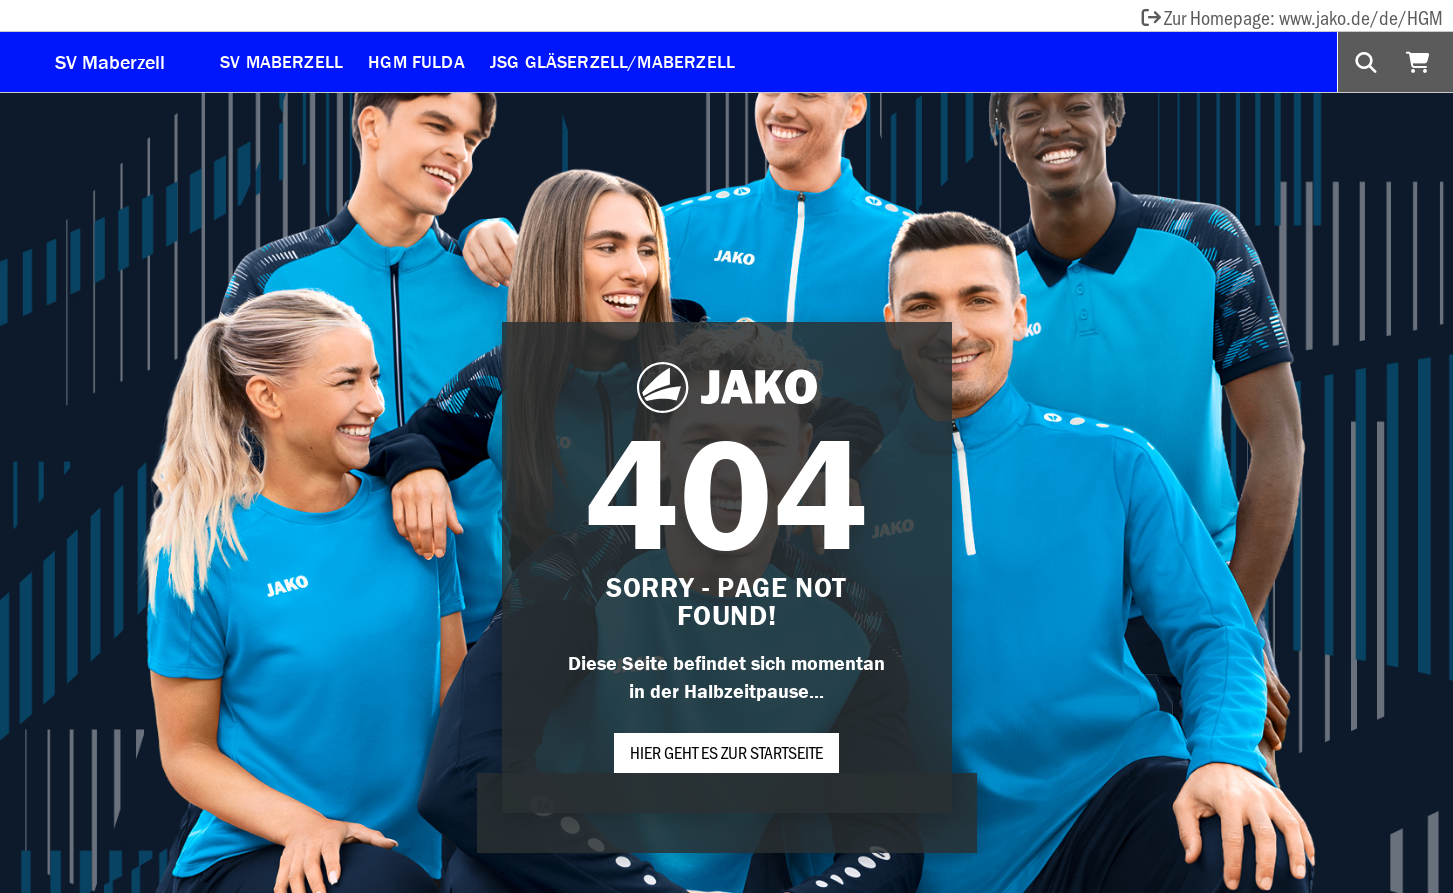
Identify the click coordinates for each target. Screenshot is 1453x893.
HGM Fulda (416, 61)
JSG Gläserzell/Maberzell (612, 61)
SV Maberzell (110, 61)
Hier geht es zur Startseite (726, 752)
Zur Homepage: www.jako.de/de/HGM (1291, 17)
